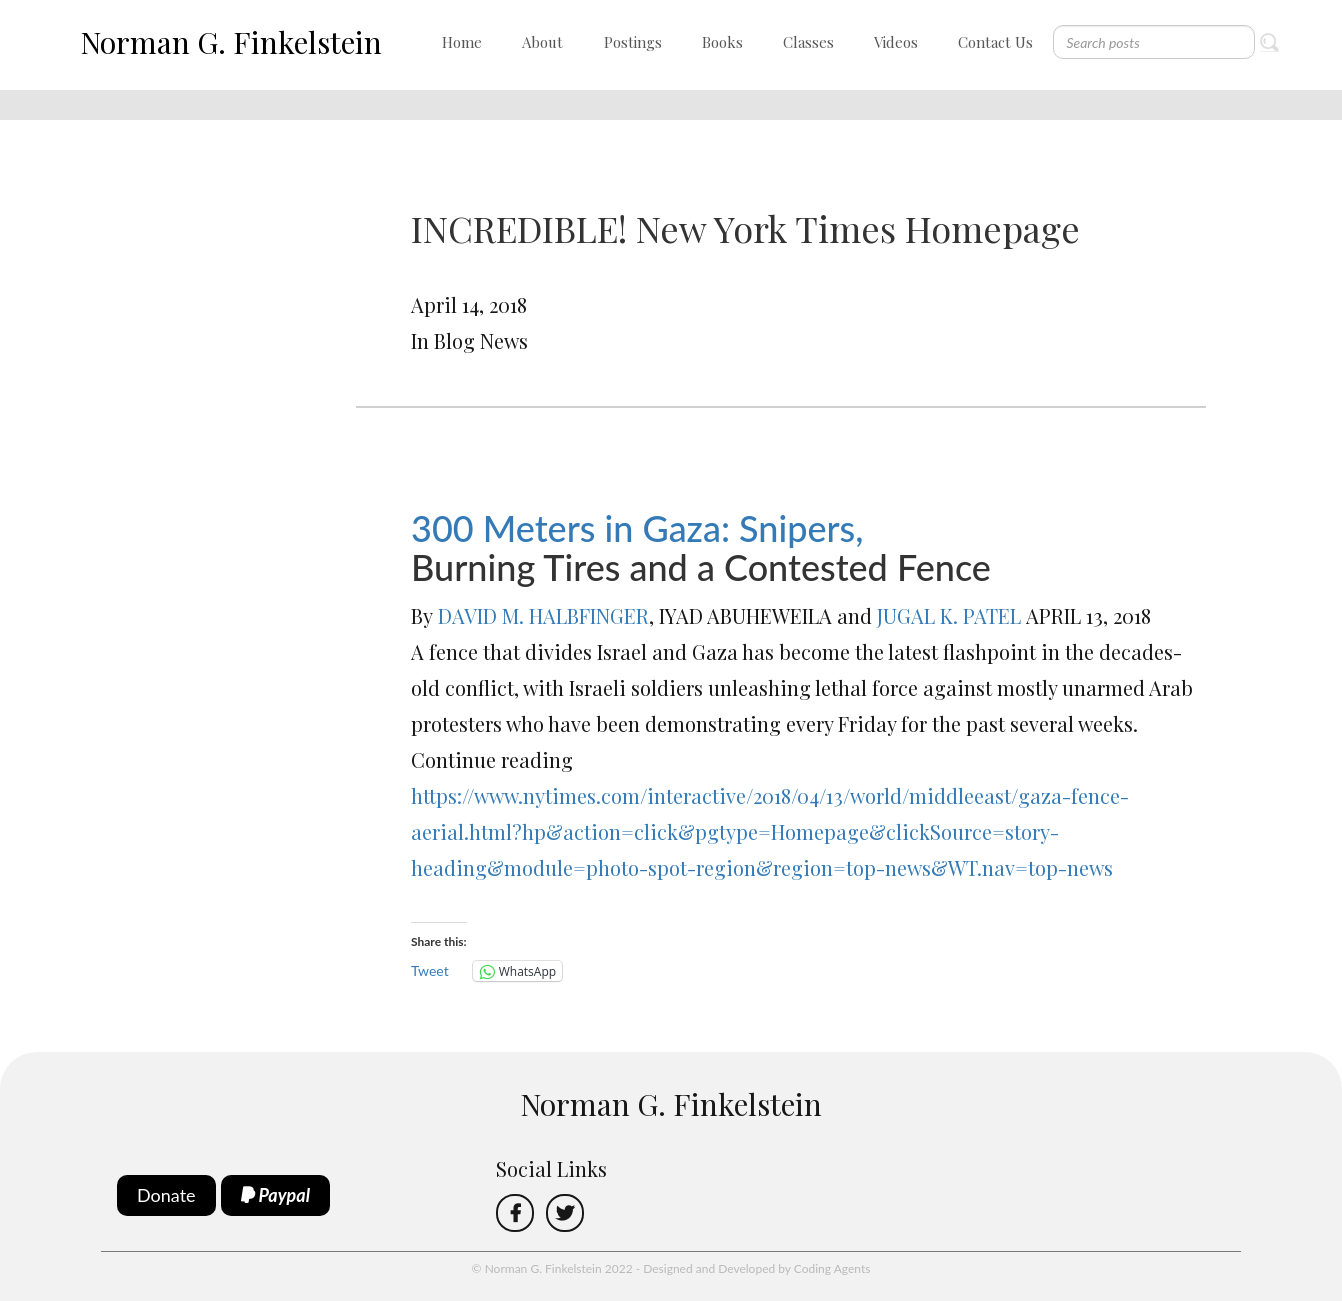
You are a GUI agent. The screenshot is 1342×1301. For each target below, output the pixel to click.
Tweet (430, 970)
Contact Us (995, 42)
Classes (808, 42)
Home (462, 42)
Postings (633, 42)
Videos (896, 42)
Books (722, 42)
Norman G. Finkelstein (231, 42)
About (542, 42)
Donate (166, 1195)
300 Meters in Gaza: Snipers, (637, 528)
